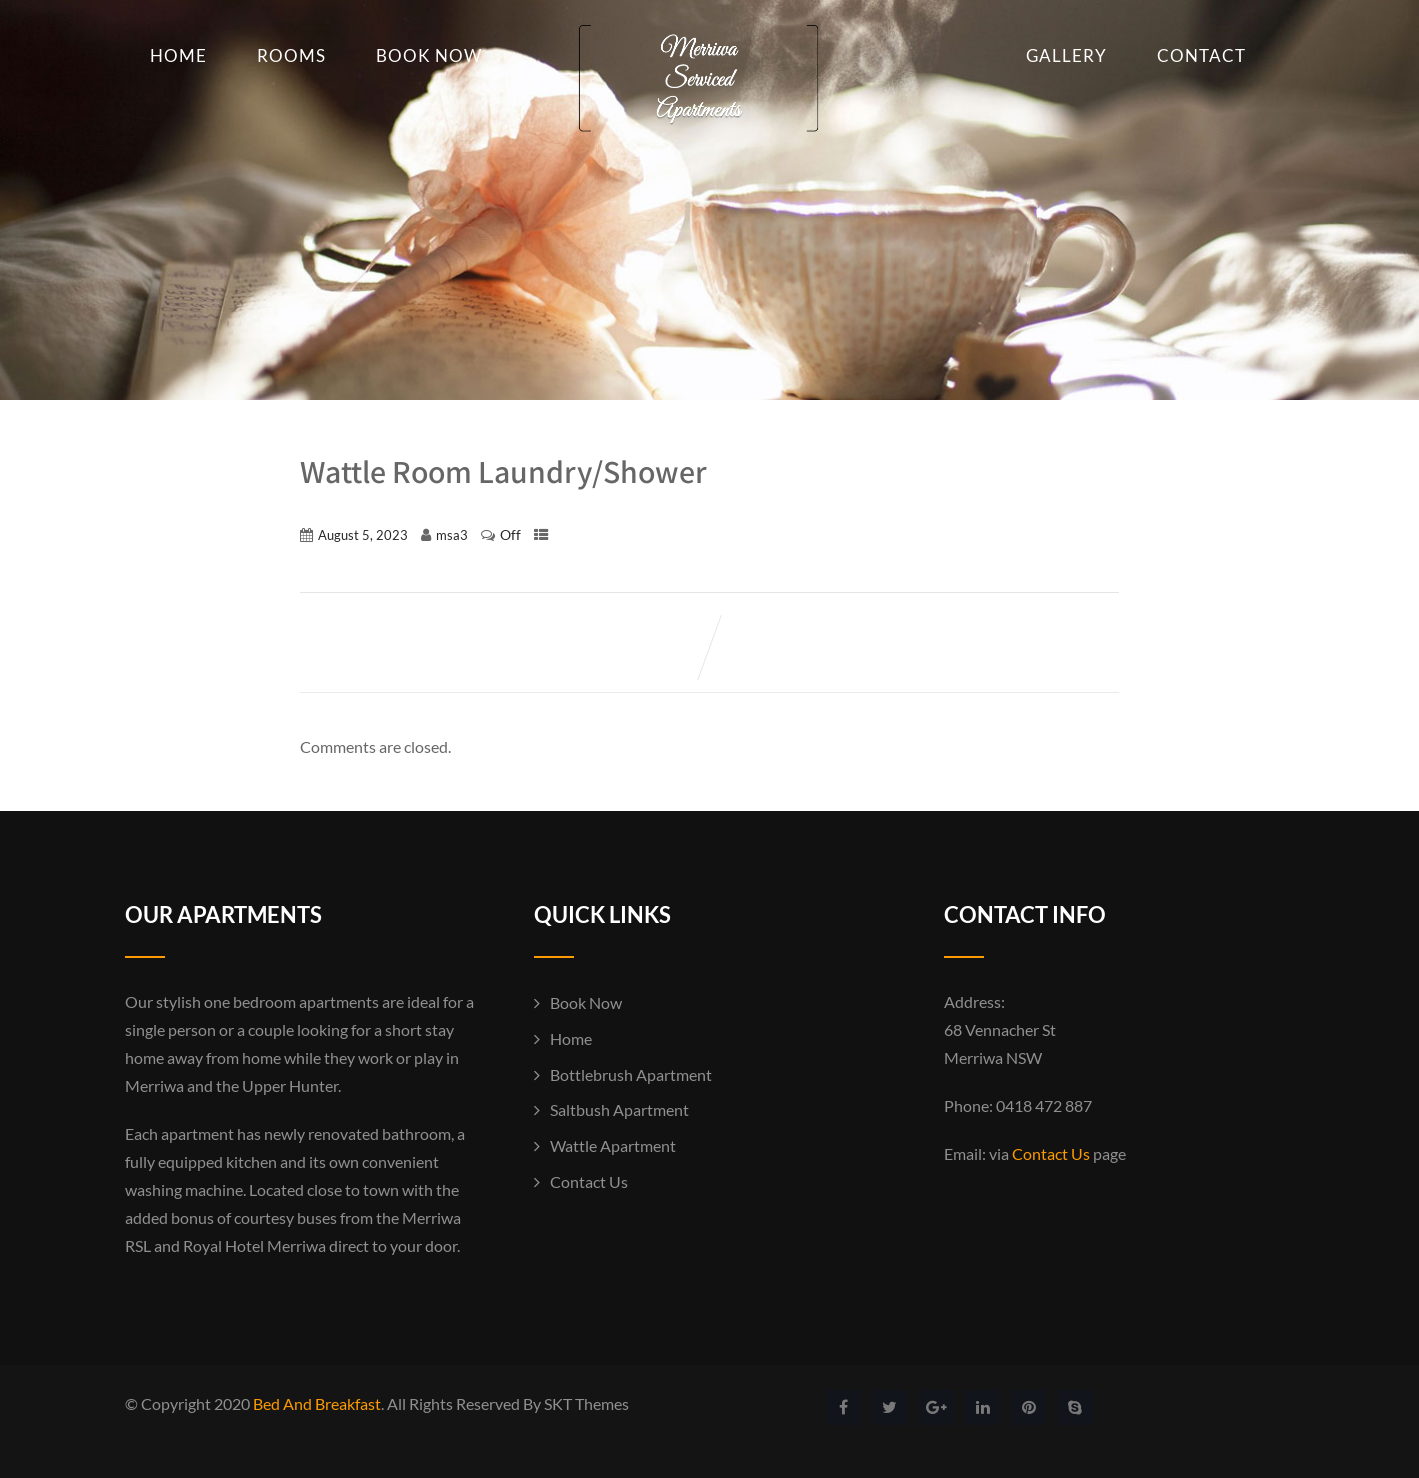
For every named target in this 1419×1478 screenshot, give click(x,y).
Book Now (429, 55)
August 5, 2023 (363, 535)
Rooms (291, 55)
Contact (1201, 55)
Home (178, 55)
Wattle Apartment (613, 1145)
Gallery (1066, 55)
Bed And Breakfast (317, 1403)
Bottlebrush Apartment (631, 1074)
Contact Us (589, 1181)
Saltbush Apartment (619, 1109)
